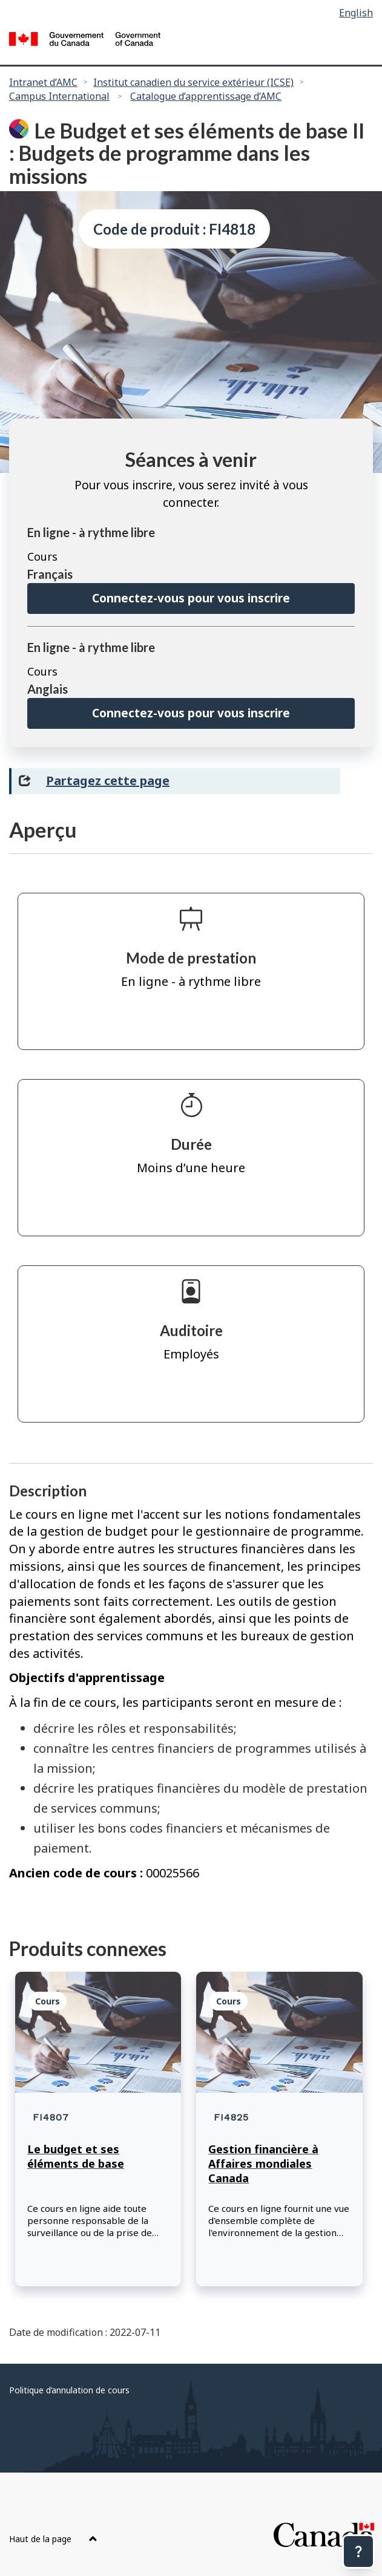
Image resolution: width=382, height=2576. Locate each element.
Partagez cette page (108, 780)
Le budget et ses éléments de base (75, 2156)
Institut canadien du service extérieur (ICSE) (193, 82)
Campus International (59, 96)
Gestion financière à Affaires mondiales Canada (263, 2163)
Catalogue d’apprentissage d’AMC (206, 96)
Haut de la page (53, 2539)
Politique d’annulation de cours (69, 2390)
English (356, 12)
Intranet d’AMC (43, 82)
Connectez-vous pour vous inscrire (191, 598)
